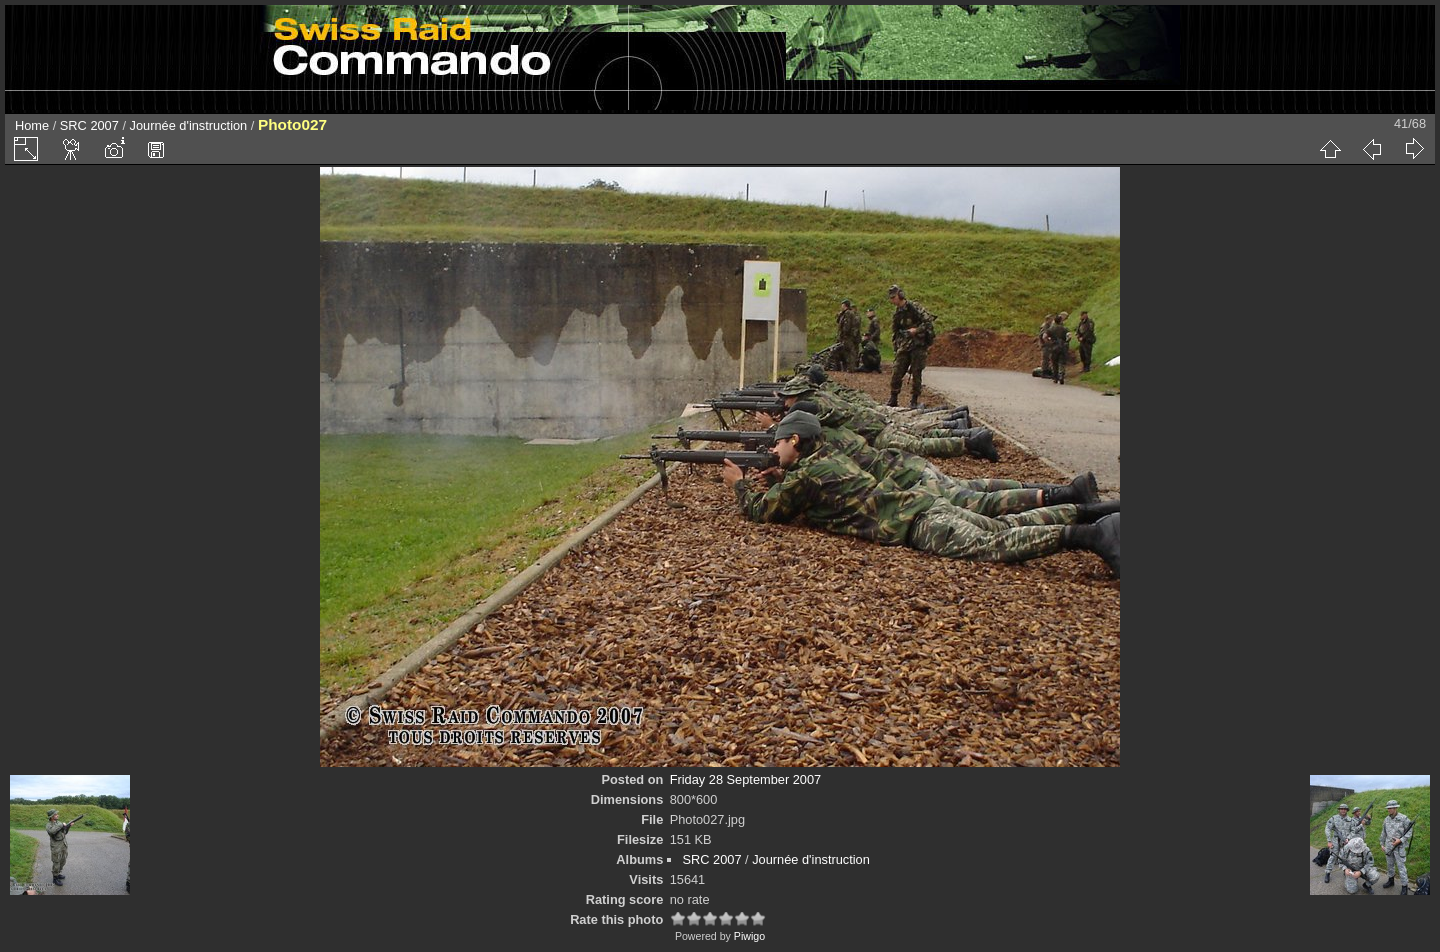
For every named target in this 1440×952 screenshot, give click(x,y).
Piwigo (749, 936)
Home (32, 125)
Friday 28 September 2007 (746, 779)
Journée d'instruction (189, 125)
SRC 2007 (89, 125)
